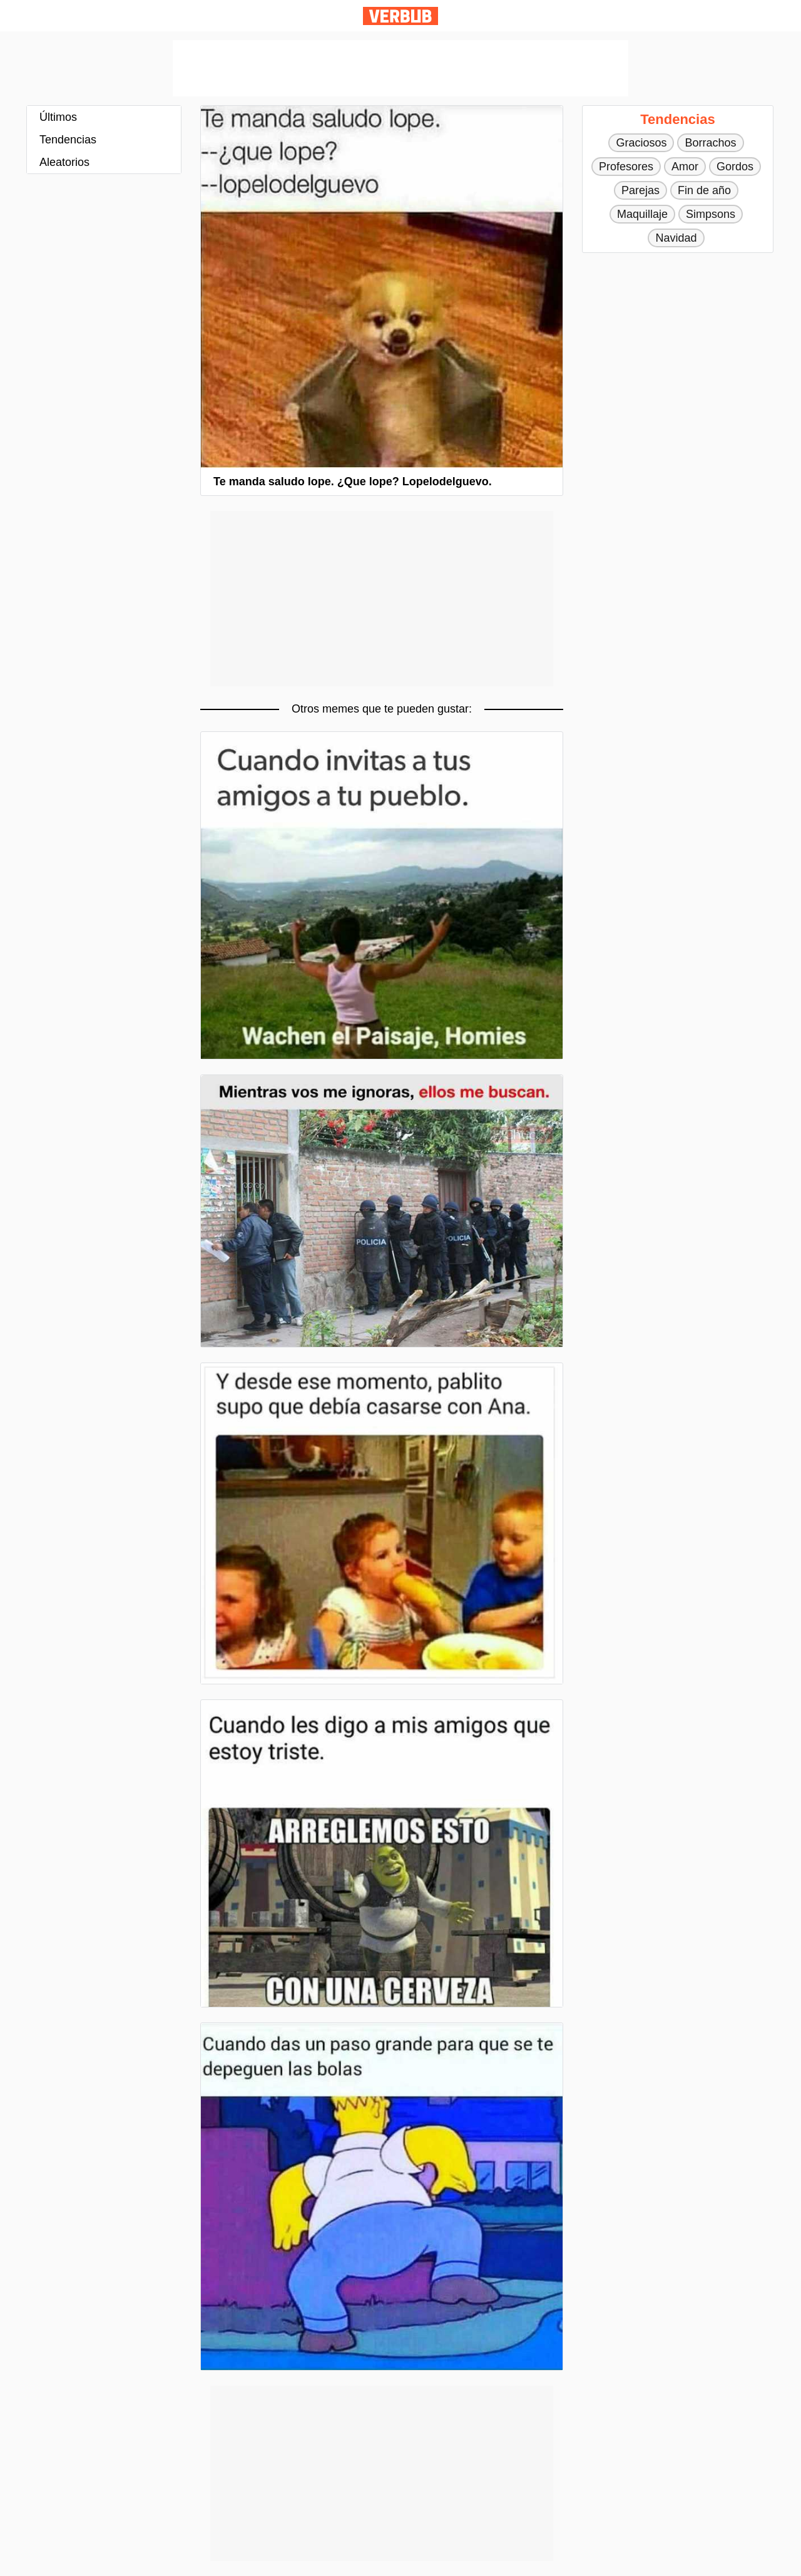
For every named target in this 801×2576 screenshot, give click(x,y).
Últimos (58, 117)
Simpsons (710, 214)
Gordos (735, 166)
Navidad (675, 238)
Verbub (400, 16)
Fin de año (704, 190)
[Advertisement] (400, 68)
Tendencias (67, 139)
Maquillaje (642, 214)
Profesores (626, 166)
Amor (684, 166)
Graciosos (641, 143)
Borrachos (710, 143)
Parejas (640, 190)
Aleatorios (64, 162)
